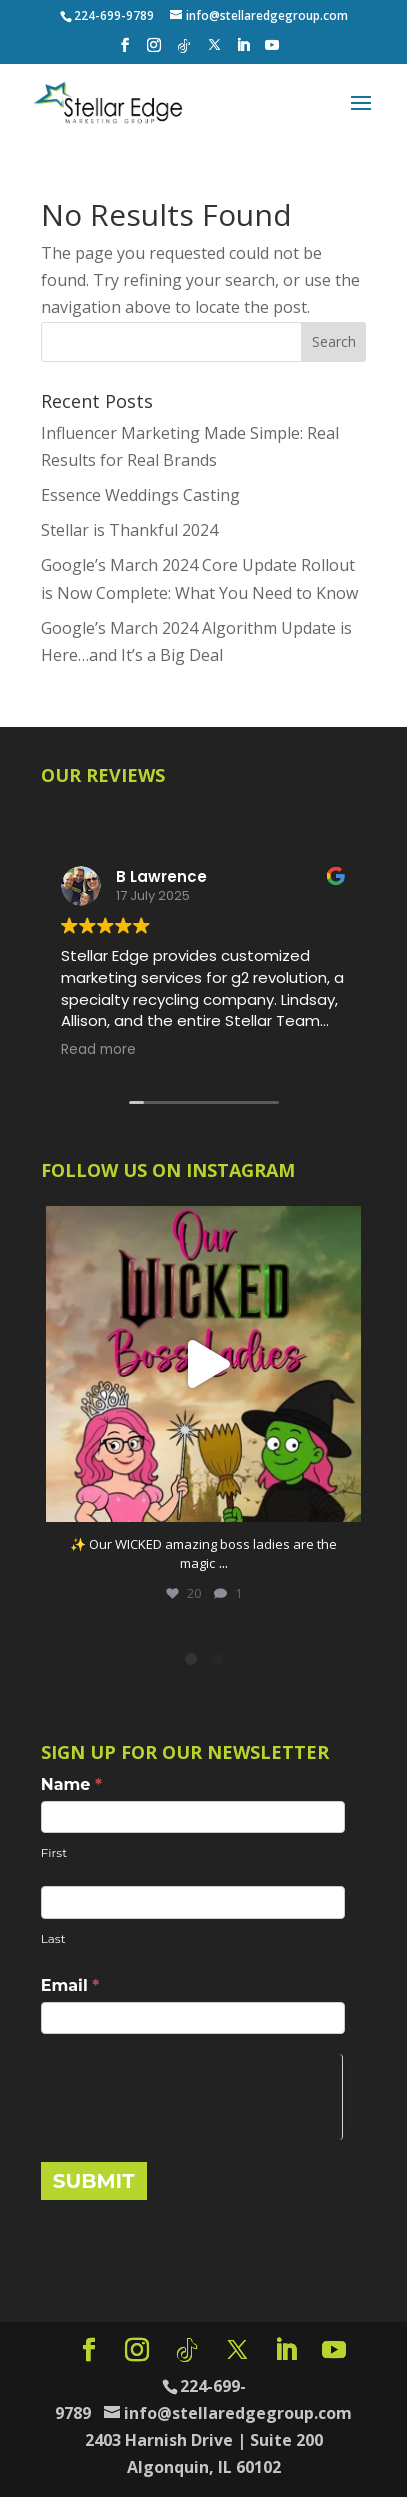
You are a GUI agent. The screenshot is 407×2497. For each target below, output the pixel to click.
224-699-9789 (114, 15)
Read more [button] (98, 1050)
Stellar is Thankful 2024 (129, 530)
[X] (214, 50)
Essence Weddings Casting (140, 495)
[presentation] (191, 2093)
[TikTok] (184, 51)
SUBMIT (94, 2181)
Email (70, 1985)
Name (71, 1784)
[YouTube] (272, 51)
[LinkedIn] (243, 51)
